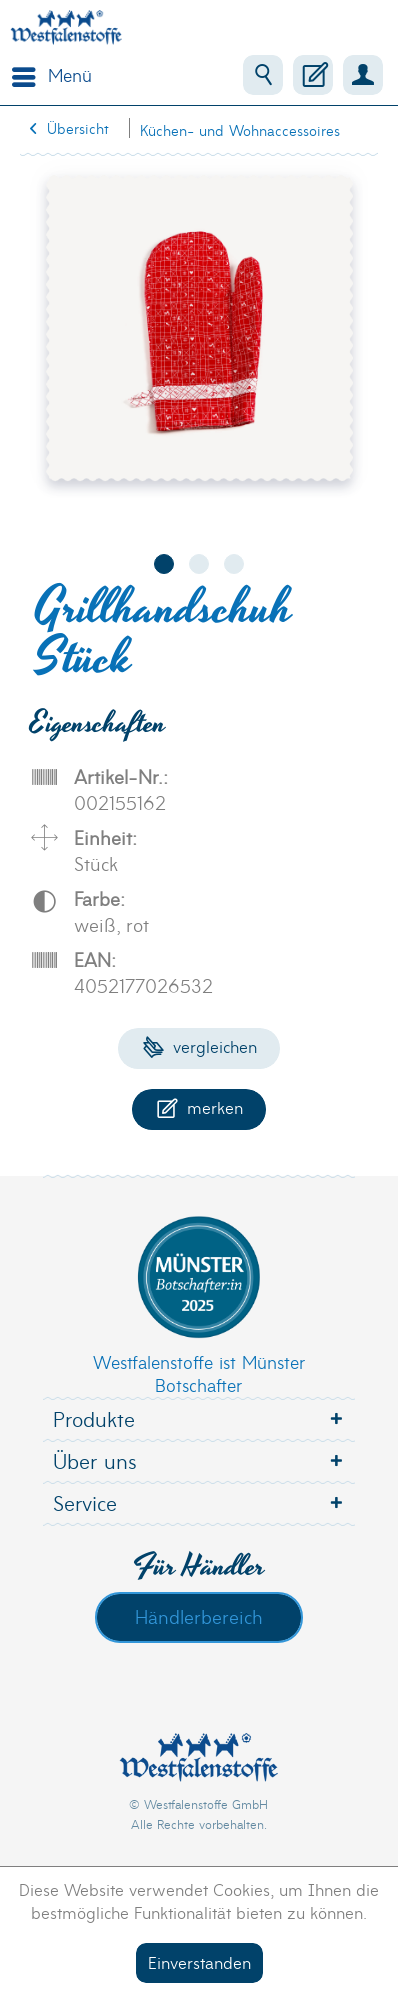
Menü (52, 73)
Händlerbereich (199, 1616)
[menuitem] (47, 75)
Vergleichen (199, 1045)
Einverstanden (199, 1961)
